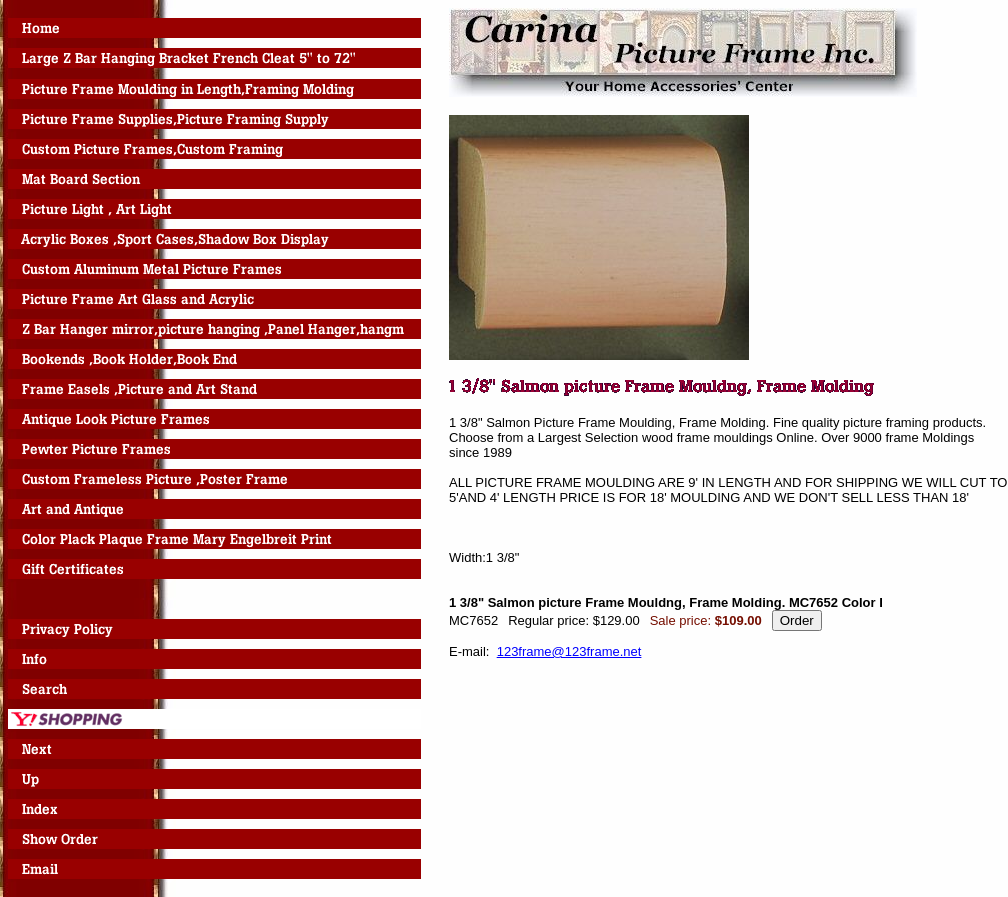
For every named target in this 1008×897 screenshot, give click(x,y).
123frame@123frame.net (569, 651)
